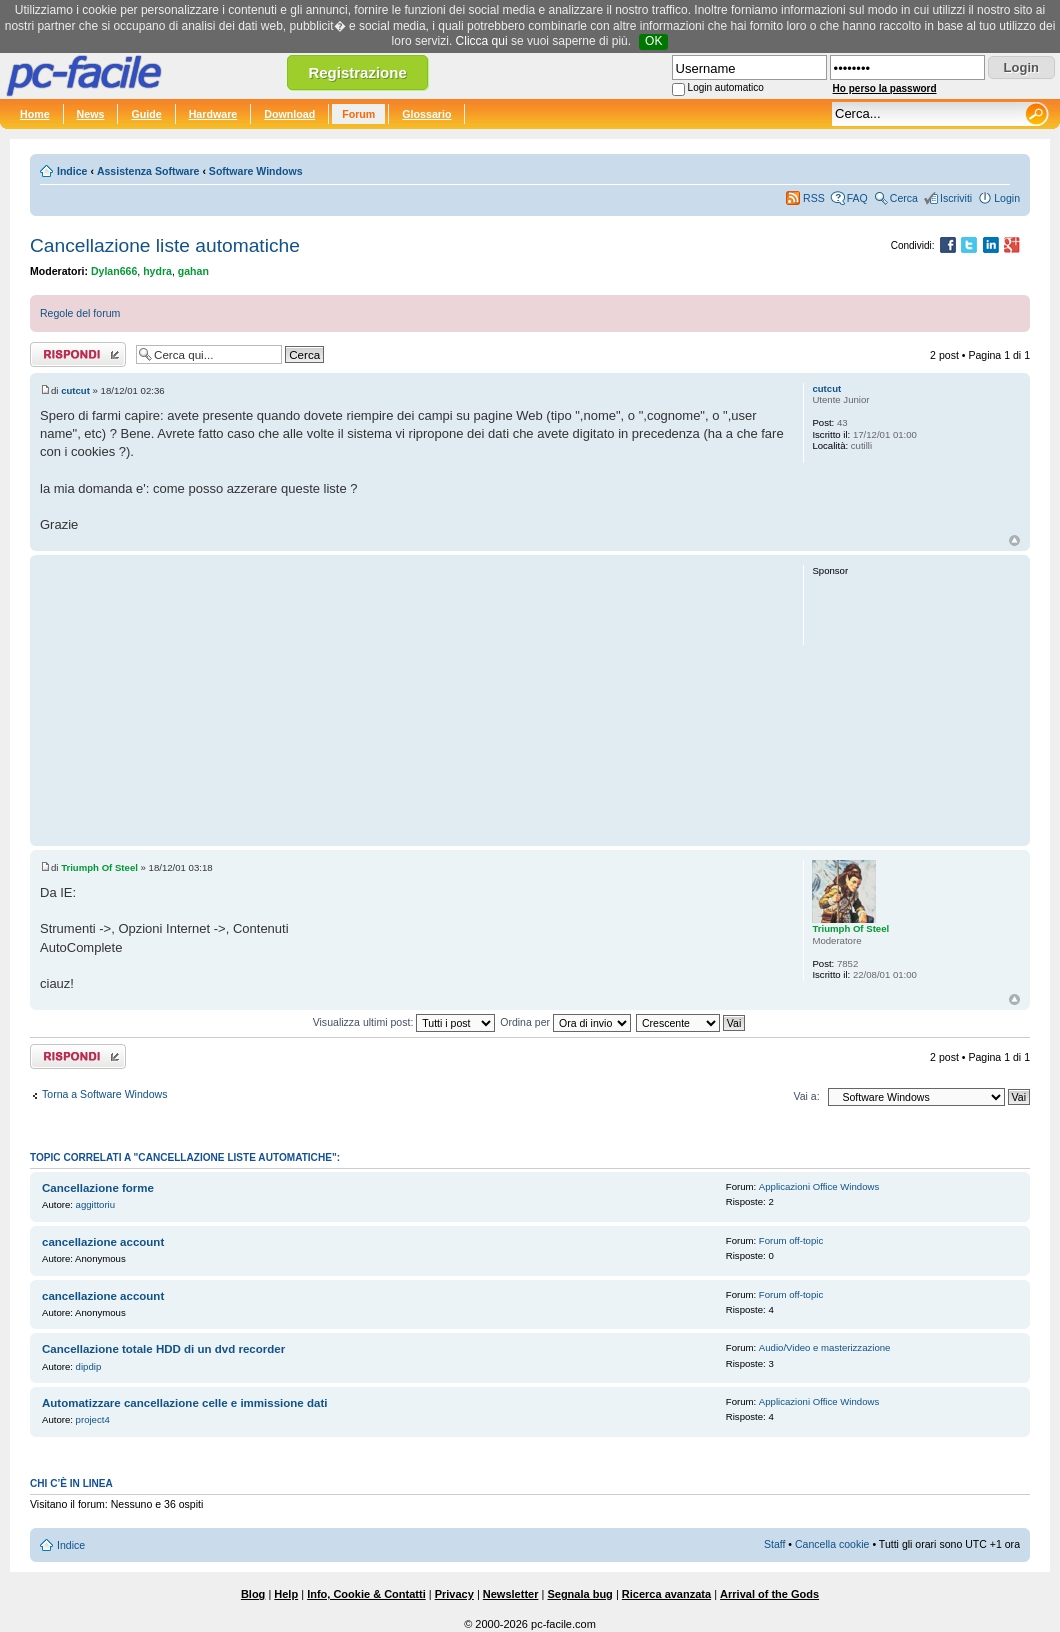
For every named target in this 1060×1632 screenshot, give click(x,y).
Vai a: (806, 1096)
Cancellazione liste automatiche (165, 245)
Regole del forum (80, 313)
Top (1014, 540)
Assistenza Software (148, 171)
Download (289, 114)
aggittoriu (95, 1204)
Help (286, 1594)
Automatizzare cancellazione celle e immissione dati (184, 1403)
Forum (358, 114)
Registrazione (357, 72)
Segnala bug (579, 1594)
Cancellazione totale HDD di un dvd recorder (163, 1349)
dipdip (89, 1366)
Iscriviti (956, 198)
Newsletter (511, 1594)
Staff (775, 1544)
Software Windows (256, 171)
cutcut (75, 390)
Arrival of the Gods (769, 1594)
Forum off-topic (791, 1240)
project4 (93, 1419)
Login (1007, 198)
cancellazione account (103, 1242)
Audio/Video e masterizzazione (825, 1347)
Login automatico (726, 87)
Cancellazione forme (98, 1188)
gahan (193, 271)
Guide (146, 114)
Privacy (454, 1594)
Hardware (213, 114)
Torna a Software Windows (104, 1094)
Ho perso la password (885, 88)
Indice (72, 171)
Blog (253, 1594)
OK (653, 41)
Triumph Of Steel (99, 867)
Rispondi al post (78, 354)
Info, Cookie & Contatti (366, 1594)
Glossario (426, 114)
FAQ (857, 198)
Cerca (904, 198)
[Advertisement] (412, 700)
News (91, 114)
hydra (157, 271)
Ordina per (565, 1022)
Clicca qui (482, 41)
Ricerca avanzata (666, 1594)
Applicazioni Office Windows (819, 1186)
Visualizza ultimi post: (404, 1022)
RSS (814, 198)
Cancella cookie (832, 1544)
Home (35, 114)
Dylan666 (114, 271)
